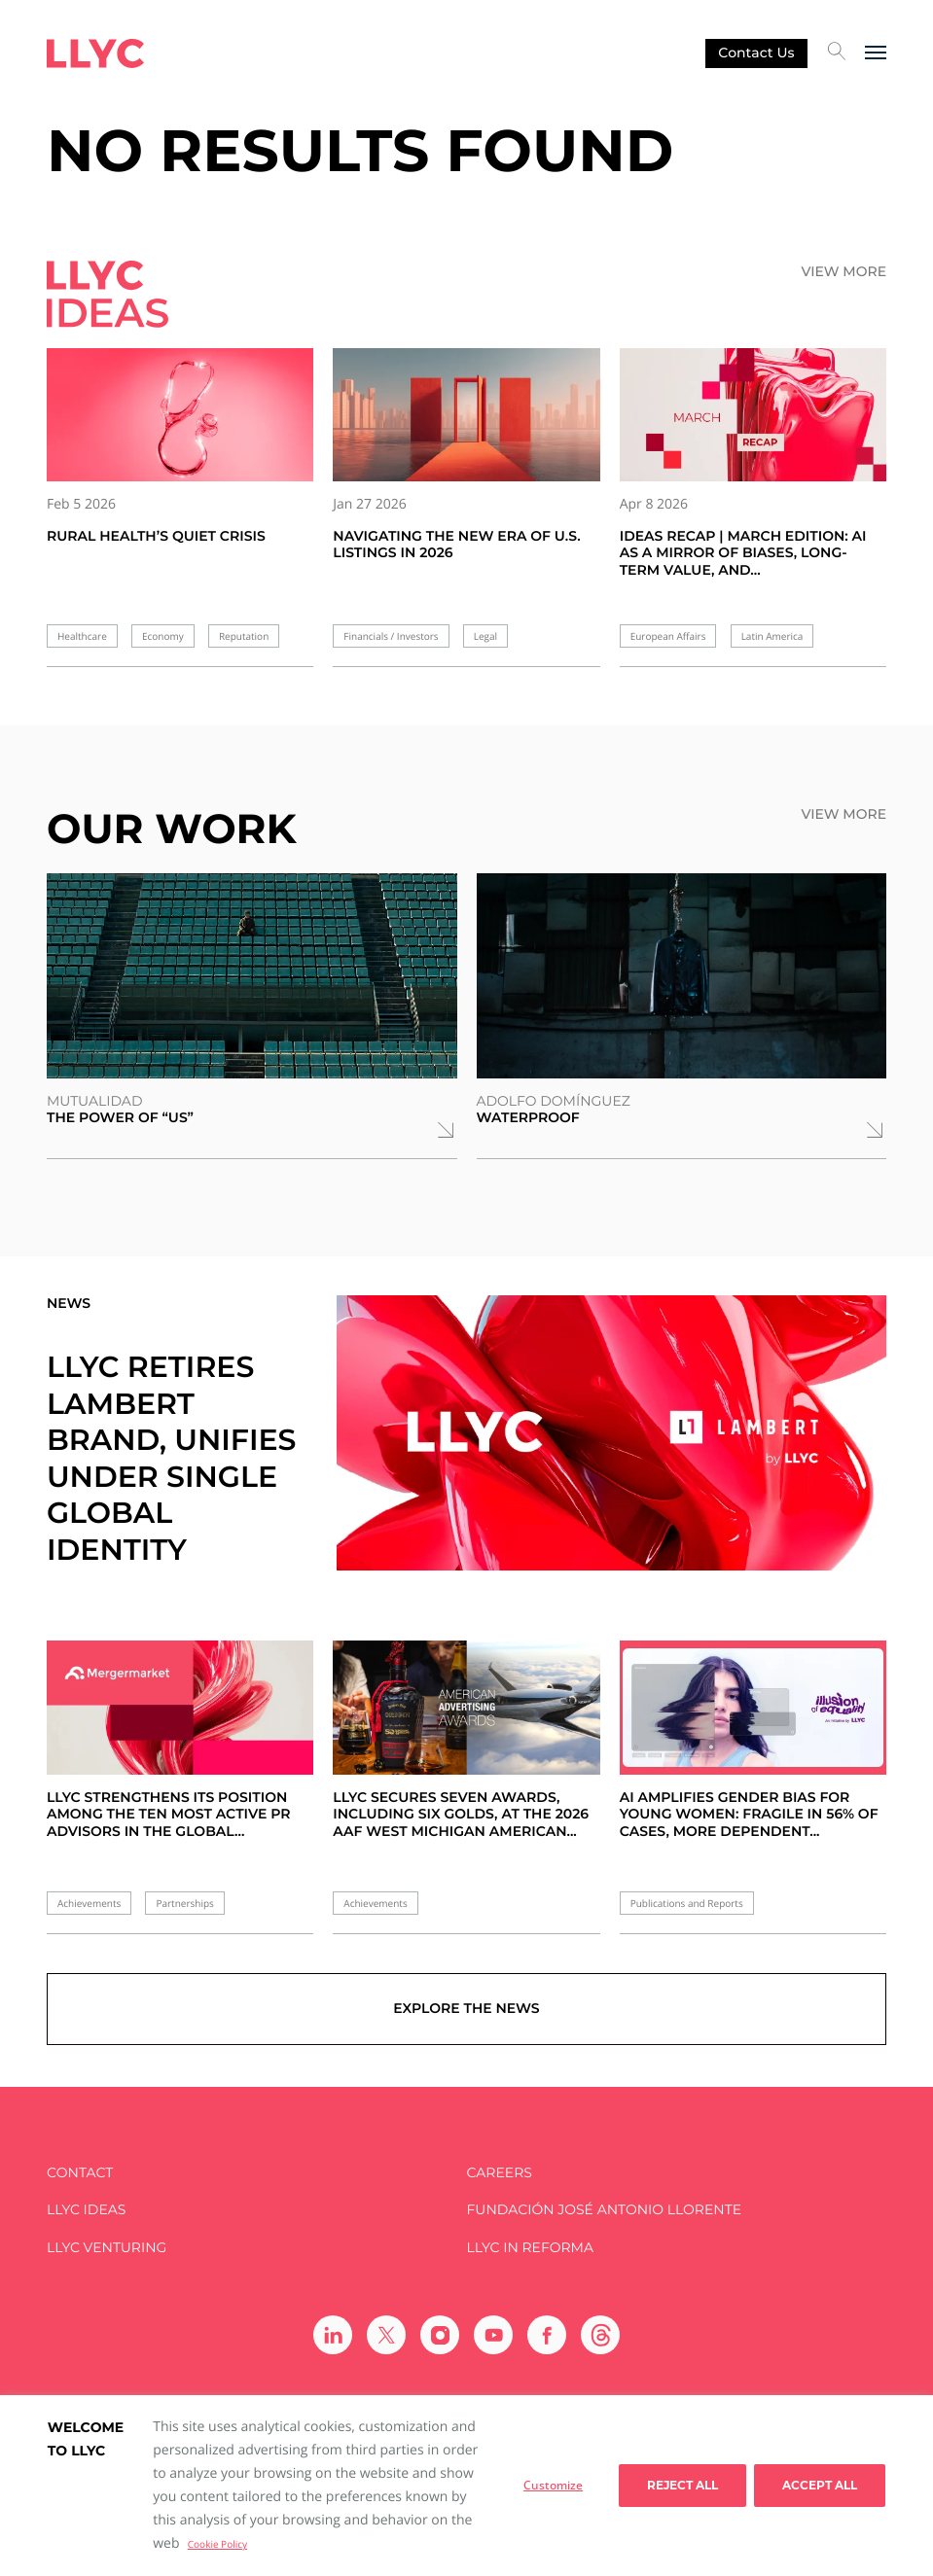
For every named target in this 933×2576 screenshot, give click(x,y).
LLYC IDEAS (86, 2213)
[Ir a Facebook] (546, 2337)
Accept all (819, 2485)
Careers (499, 2175)
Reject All (682, 2485)
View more (843, 272)
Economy (163, 636)
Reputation (244, 636)
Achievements (89, 1903)
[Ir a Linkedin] (332, 2337)
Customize (553, 2485)
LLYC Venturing (106, 2249)
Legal (485, 636)
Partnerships (184, 1903)
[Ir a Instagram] (439, 2337)
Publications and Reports (686, 1903)
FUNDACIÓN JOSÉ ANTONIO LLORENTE (604, 2213)
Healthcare (82, 636)
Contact (80, 2175)
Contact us (756, 52)
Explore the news (466, 2011)
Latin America (772, 636)
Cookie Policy (217, 2544)
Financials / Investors (390, 636)
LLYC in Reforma (530, 2249)
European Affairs (668, 636)
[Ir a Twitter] (386, 2337)
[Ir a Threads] (600, 2337)
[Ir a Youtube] (493, 2337)
